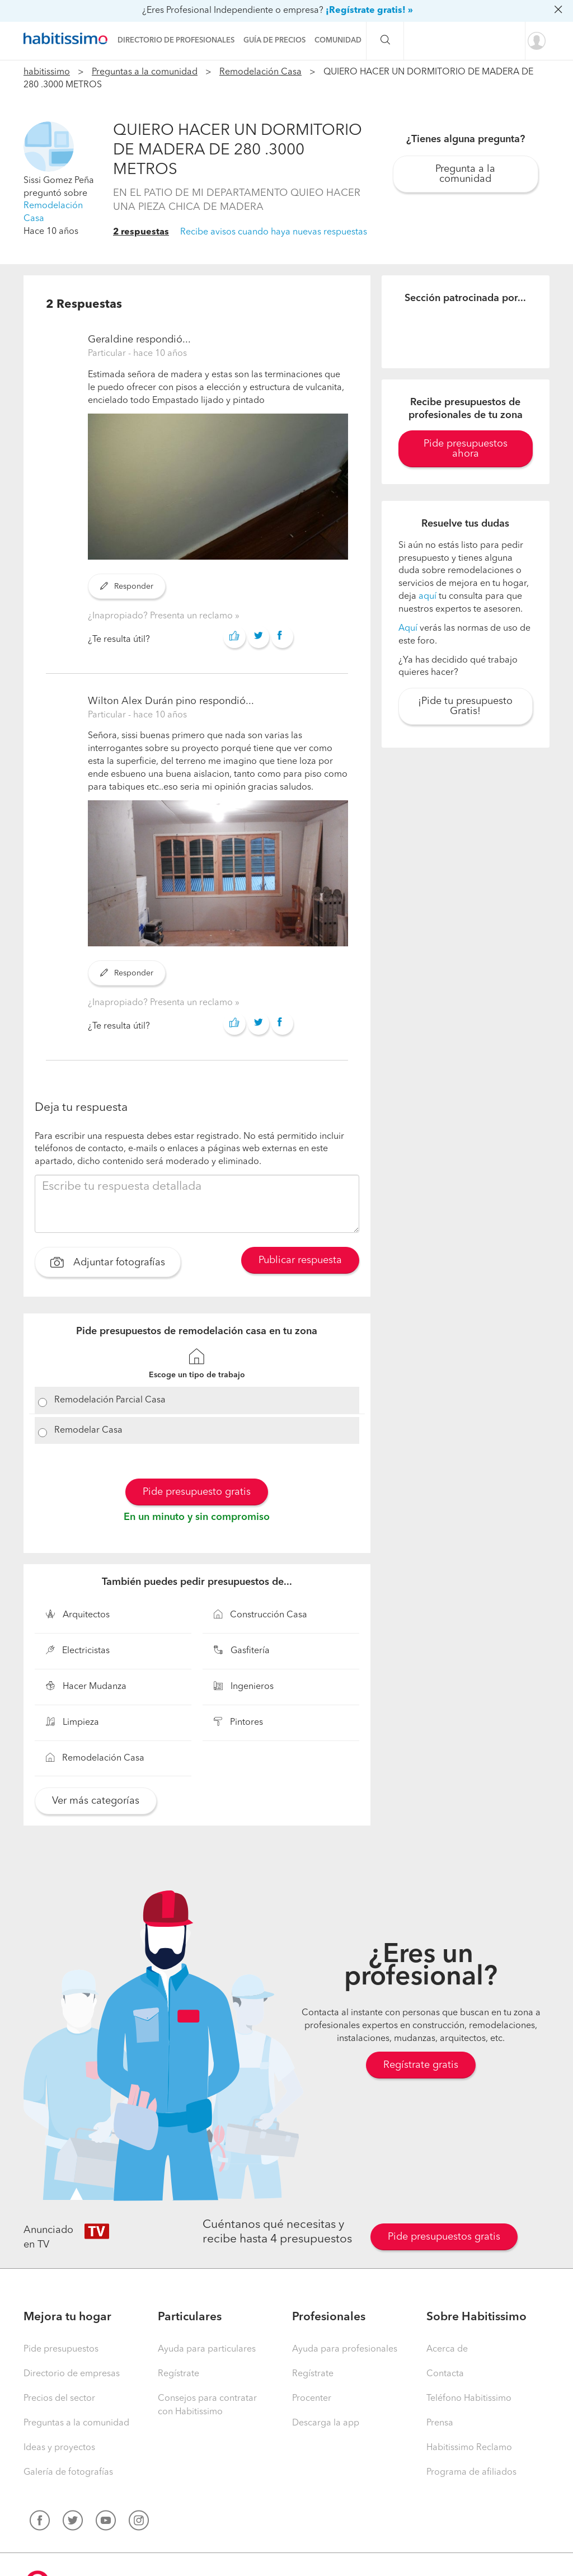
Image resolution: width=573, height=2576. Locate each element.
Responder (126, 586)
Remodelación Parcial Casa (110, 1400)
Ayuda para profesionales (344, 2349)
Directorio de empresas (72, 2373)
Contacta (445, 2373)
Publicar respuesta (300, 1260)
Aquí (407, 628)
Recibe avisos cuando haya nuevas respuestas (273, 232)
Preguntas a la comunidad (145, 72)
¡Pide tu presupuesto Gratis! (465, 706)
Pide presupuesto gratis (197, 1492)
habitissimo (47, 72)
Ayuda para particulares (207, 2349)
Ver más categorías (95, 1801)
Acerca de (447, 2349)
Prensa (439, 2423)
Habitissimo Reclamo (469, 2447)
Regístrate (178, 2373)
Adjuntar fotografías (107, 1263)
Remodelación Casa (260, 72)
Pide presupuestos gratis (444, 2237)
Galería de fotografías (68, 2472)
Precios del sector (59, 2398)
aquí (427, 596)
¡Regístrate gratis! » (369, 10)
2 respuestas (141, 232)
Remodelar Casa (88, 1430)
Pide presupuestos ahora (466, 449)
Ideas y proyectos (59, 2447)
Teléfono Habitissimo (468, 2398)
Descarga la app (325, 2423)
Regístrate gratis (420, 2065)
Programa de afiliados (471, 2472)
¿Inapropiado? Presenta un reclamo (161, 616)
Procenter (311, 2398)
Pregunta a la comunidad (465, 174)
